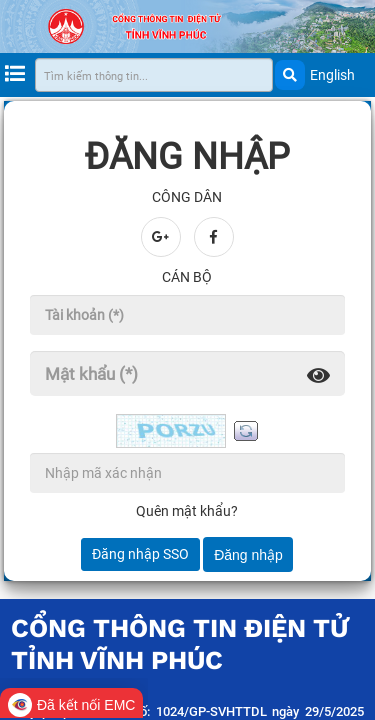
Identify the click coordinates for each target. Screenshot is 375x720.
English (332, 75)
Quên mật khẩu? (187, 511)
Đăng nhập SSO (140, 554)
